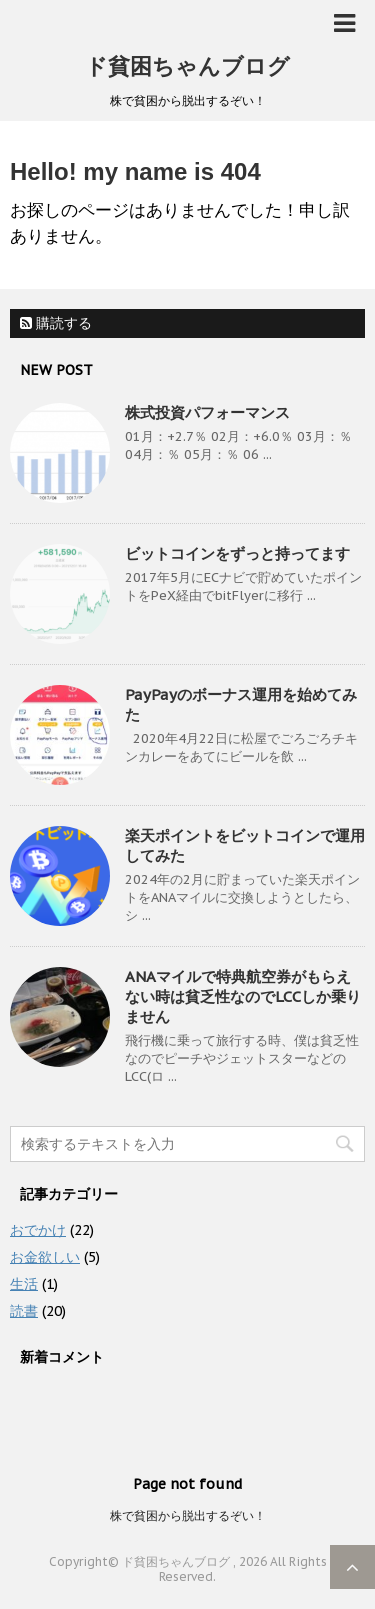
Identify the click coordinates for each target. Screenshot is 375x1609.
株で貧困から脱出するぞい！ (188, 1515)
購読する (56, 323)
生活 (24, 1284)
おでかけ (38, 1230)
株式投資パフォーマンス (207, 412)
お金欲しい (45, 1257)
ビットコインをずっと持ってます (237, 553)
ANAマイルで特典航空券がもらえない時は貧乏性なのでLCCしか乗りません (243, 996)
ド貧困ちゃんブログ (187, 66)
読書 (24, 1311)
